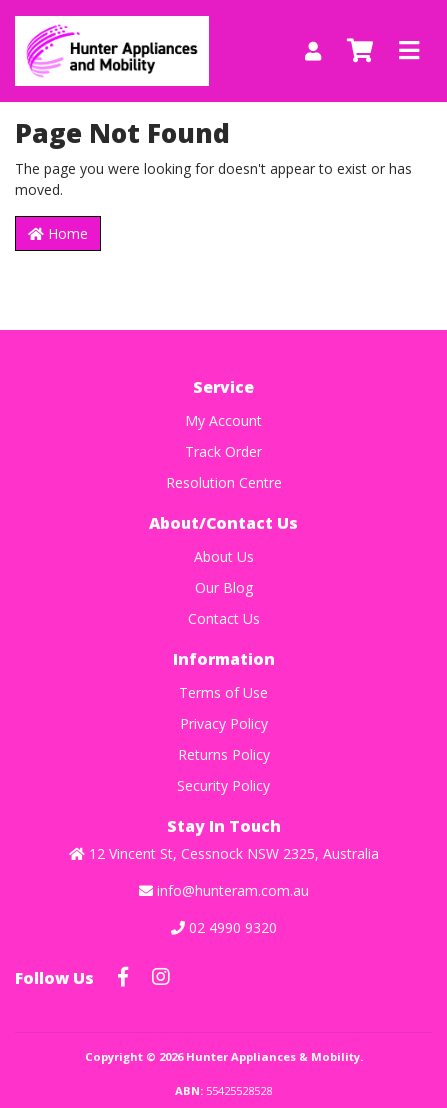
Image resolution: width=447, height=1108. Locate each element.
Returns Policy (224, 754)
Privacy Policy (224, 723)
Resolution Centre (224, 482)
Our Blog (224, 587)
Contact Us (224, 618)
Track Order (223, 451)
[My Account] (313, 51)
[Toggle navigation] (409, 51)
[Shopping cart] (360, 51)
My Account (223, 420)
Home (58, 233)
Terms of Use (223, 692)
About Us (224, 556)
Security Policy (223, 785)
